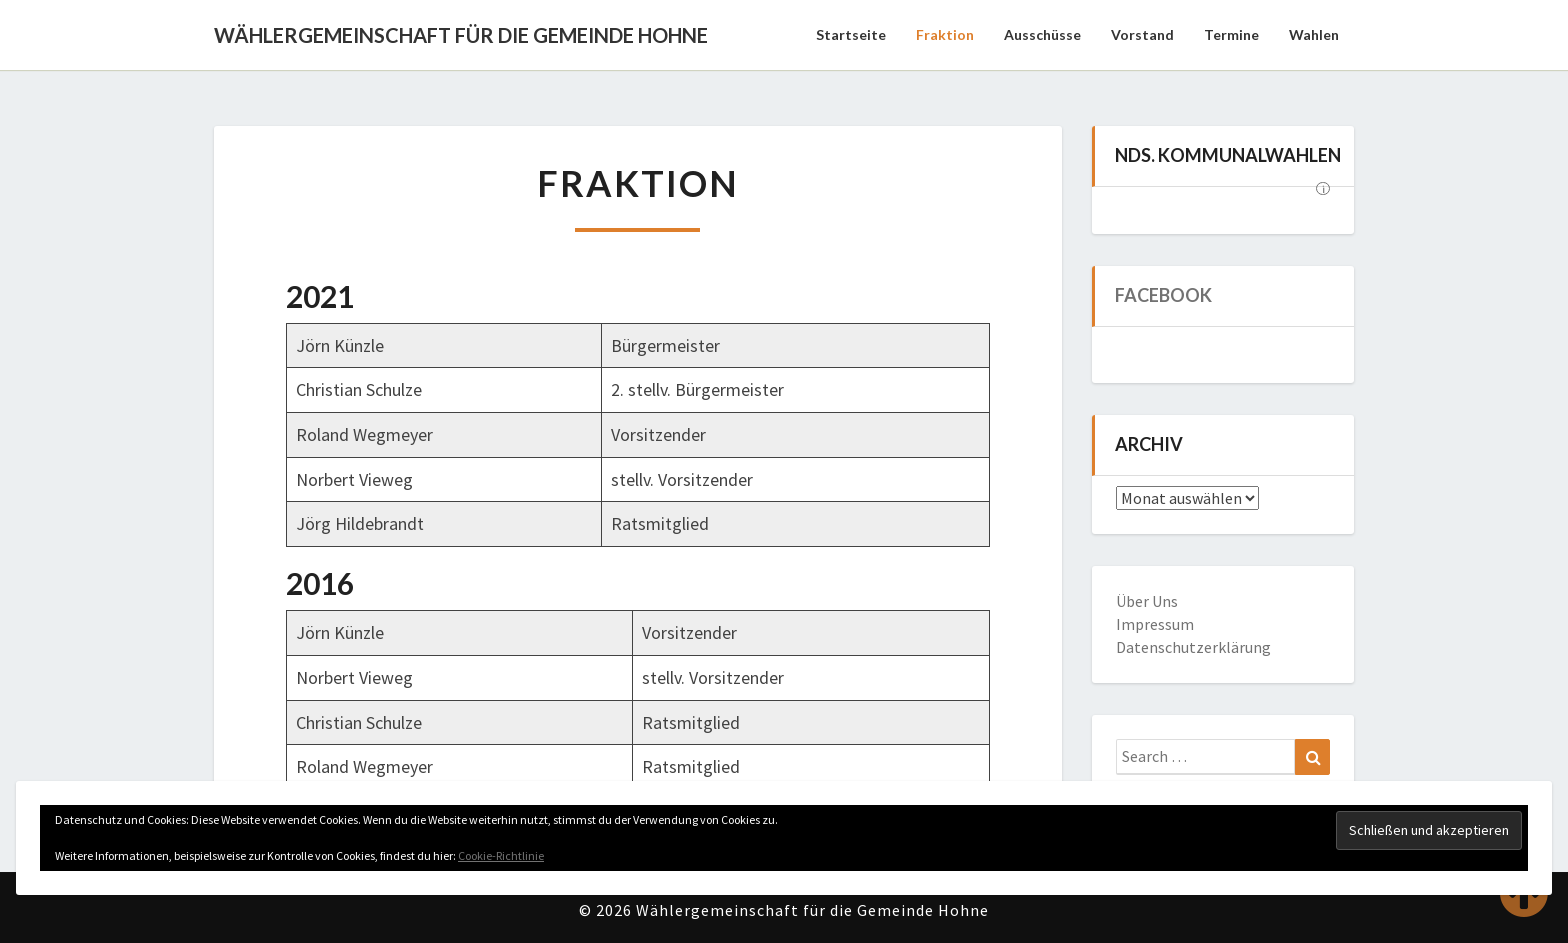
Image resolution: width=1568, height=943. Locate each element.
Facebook (1163, 295)
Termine (1231, 34)
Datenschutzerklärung (1193, 647)
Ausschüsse (1042, 34)
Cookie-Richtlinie (501, 855)
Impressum (1155, 624)
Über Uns (1147, 601)
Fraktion (945, 34)
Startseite (851, 34)
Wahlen (1314, 34)
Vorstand (1142, 34)
